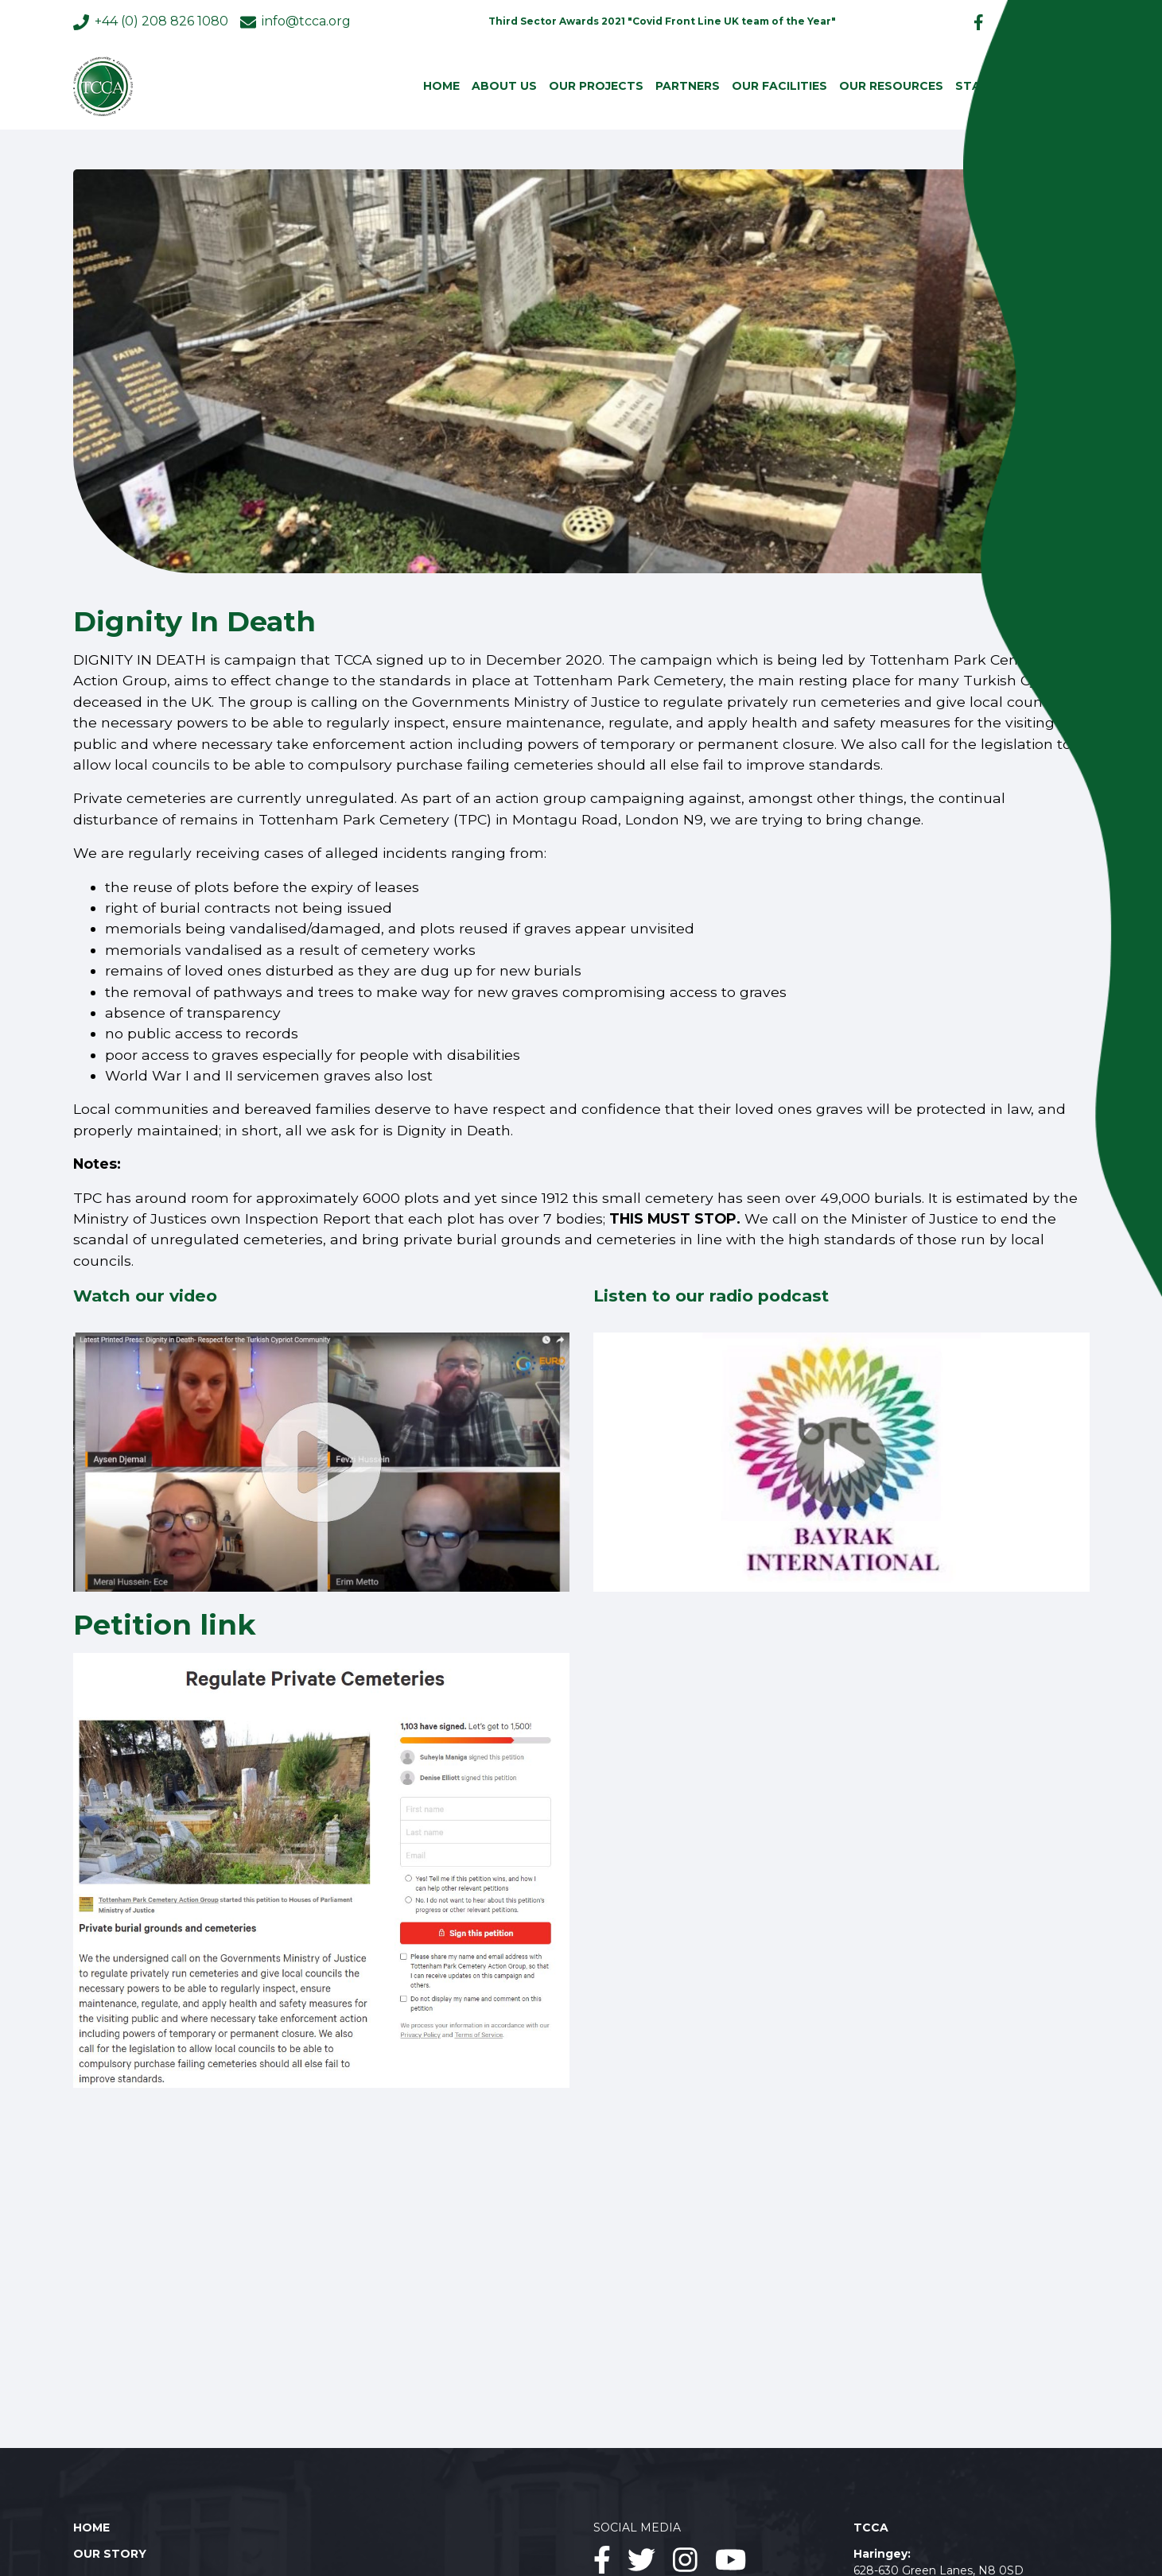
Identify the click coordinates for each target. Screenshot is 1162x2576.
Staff (975, 86)
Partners (687, 86)
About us (504, 86)
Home (441, 86)
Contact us (1048, 86)
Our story (109, 2554)
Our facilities (779, 86)
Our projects (596, 86)
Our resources (891, 86)
